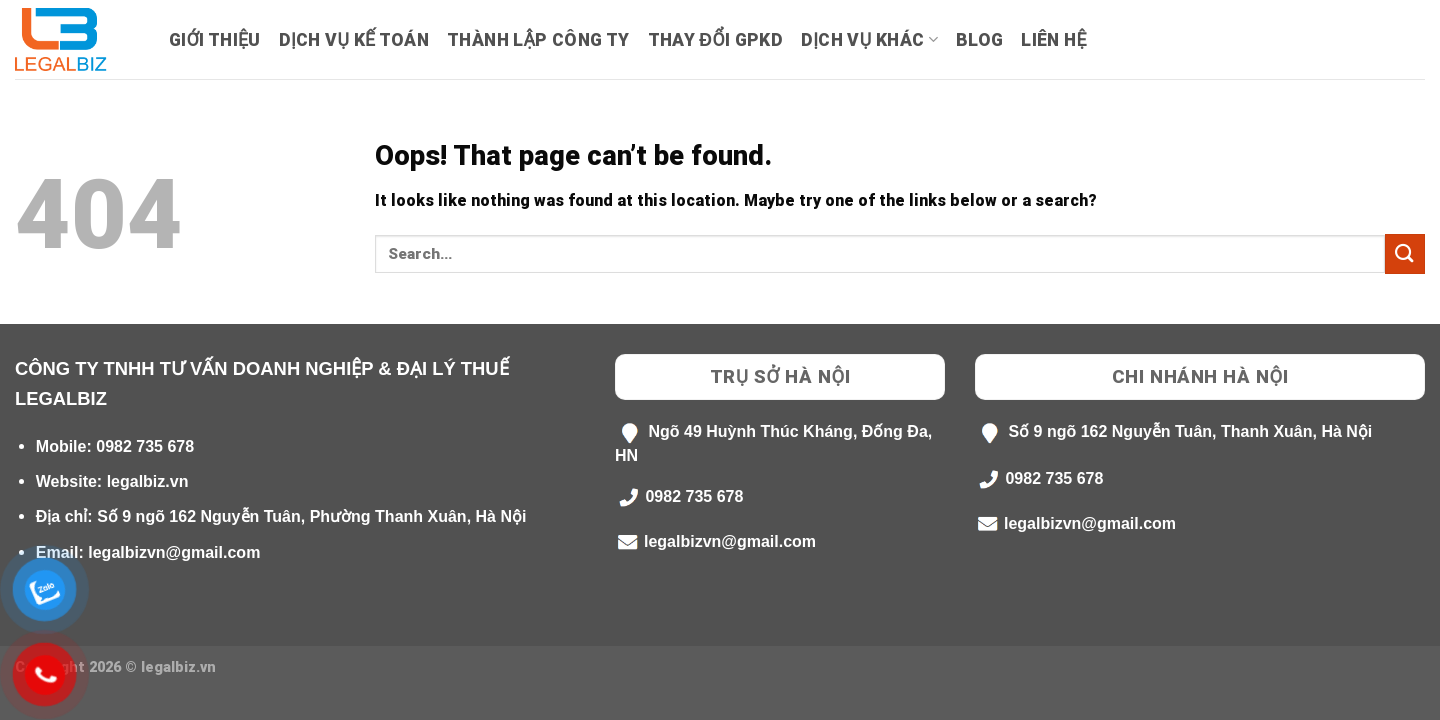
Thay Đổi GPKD (715, 40)
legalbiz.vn (148, 481)
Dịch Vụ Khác (869, 40)
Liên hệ (1053, 40)
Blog (979, 40)
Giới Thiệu (215, 40)
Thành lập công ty (538, 40)
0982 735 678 (145, 446)
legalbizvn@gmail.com (174, 552)
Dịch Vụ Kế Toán (354, 40)
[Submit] (1405, 253)
